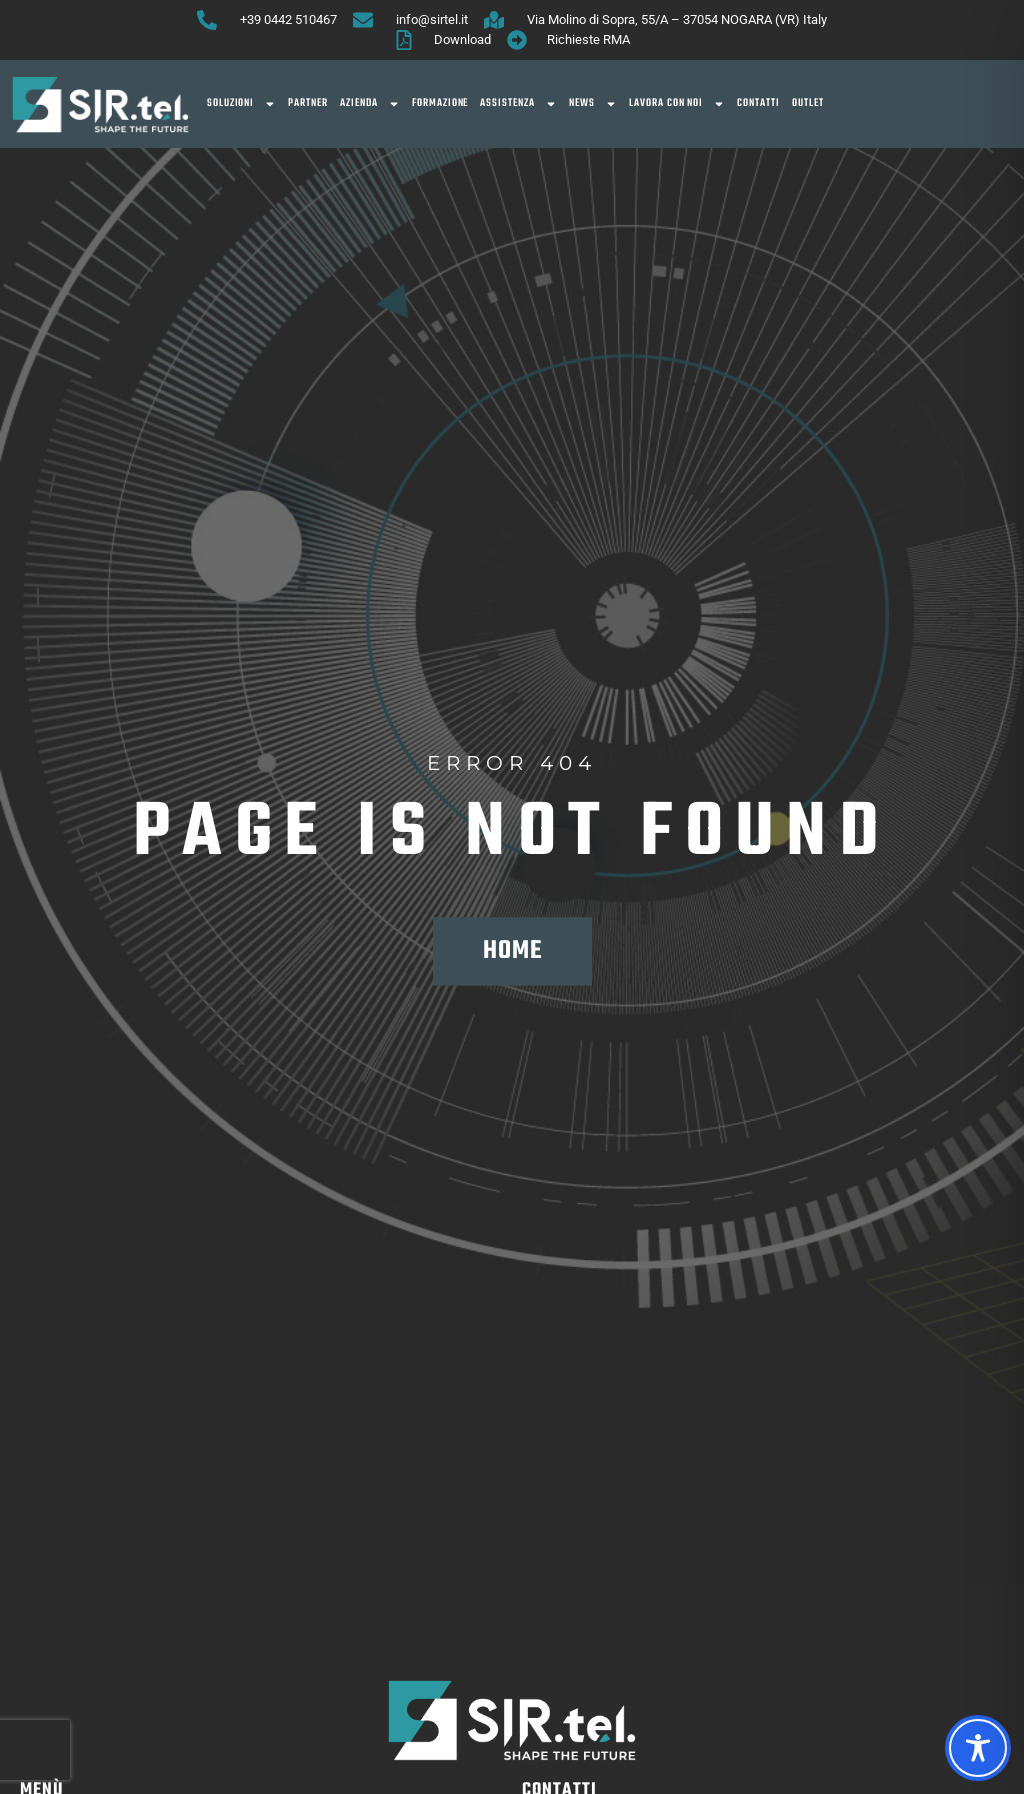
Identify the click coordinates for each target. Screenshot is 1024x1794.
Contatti (758, 103)
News (593, 104)
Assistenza (518, 104)
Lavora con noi (677, 104)
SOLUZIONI (242, 104)
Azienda (370, 104)
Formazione (440, 103)
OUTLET (808, 103)
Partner (308, 103)
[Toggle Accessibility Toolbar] (978, 1748)
